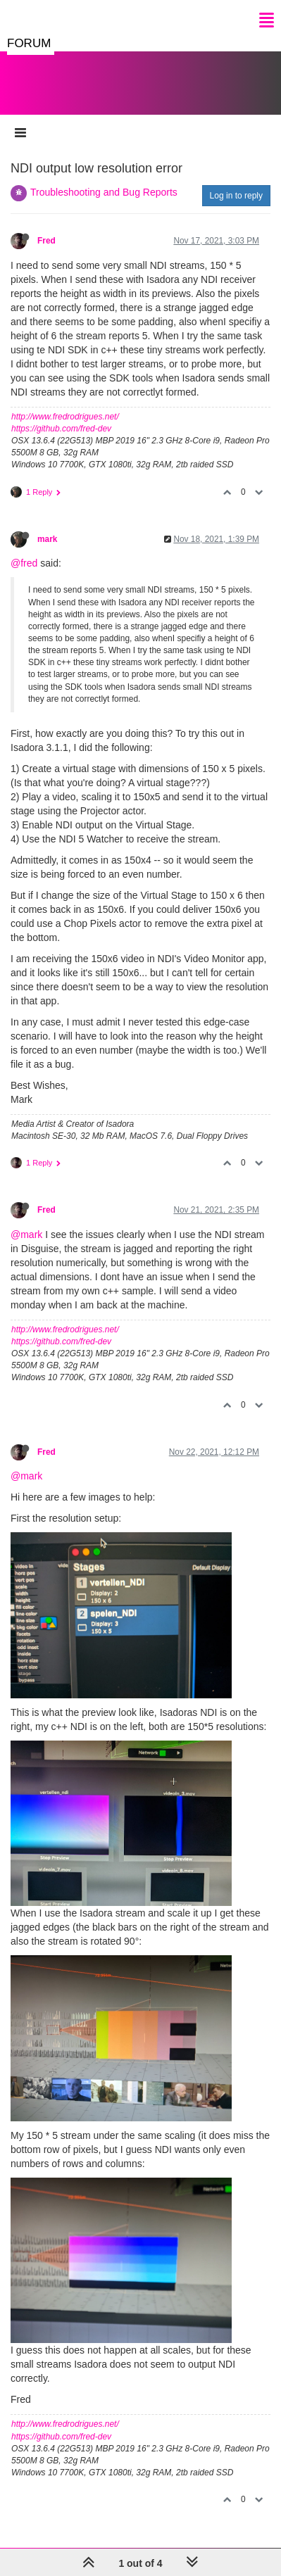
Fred (46, 241)
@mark (26, 1234)
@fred (24, 563)
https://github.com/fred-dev (61, 429)
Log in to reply (236, 196)
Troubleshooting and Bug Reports (103, 192)
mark (47, 539)
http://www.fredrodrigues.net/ (65, 417)
